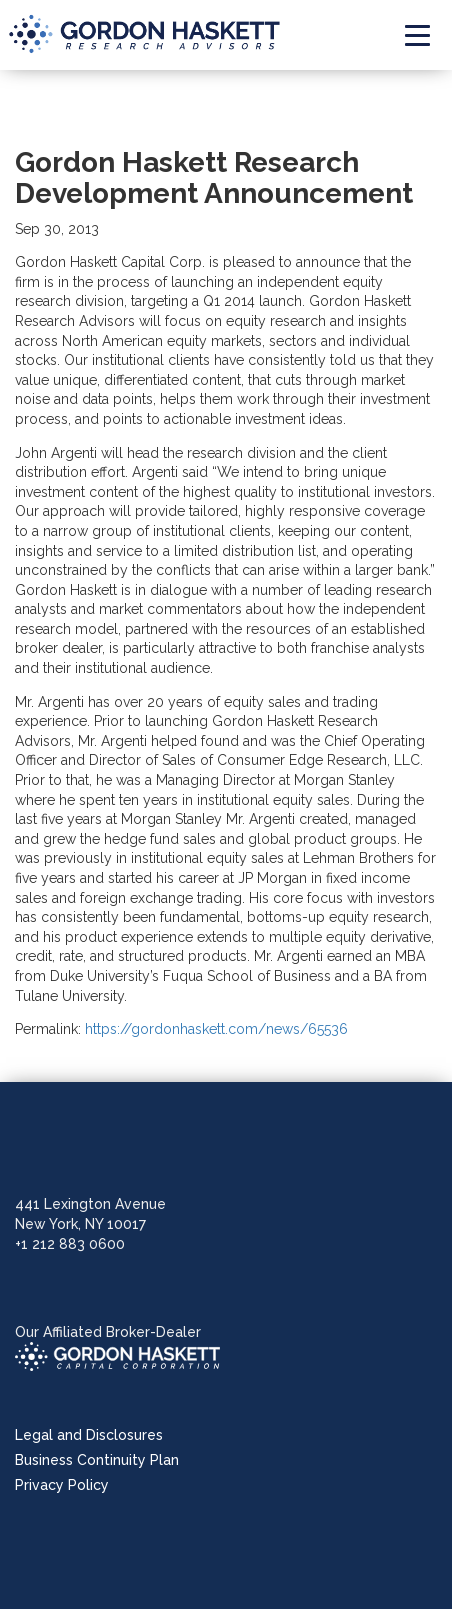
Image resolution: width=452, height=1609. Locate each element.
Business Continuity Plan (97, 1460)
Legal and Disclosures (89, 1435)
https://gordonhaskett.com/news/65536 (216, 1029)
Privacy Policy (62, 1485)
